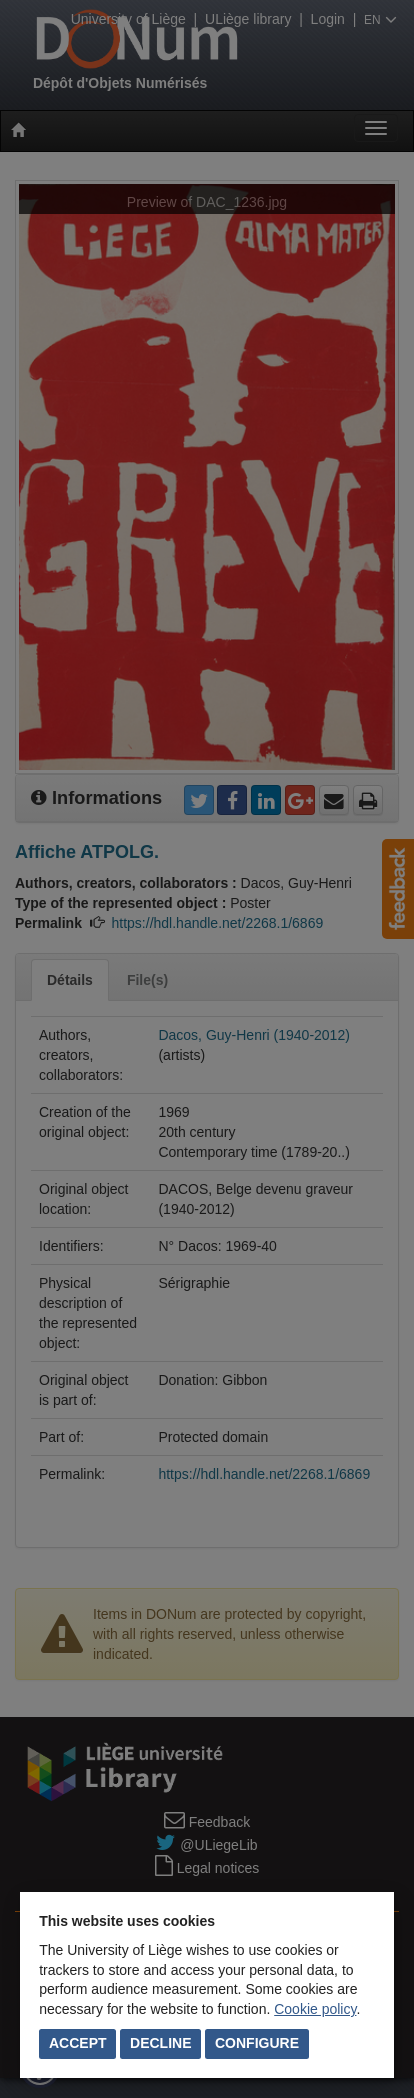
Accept (78, 2043)
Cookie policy (315, 2009)
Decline (160, 2043)
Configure (257, 2043)
